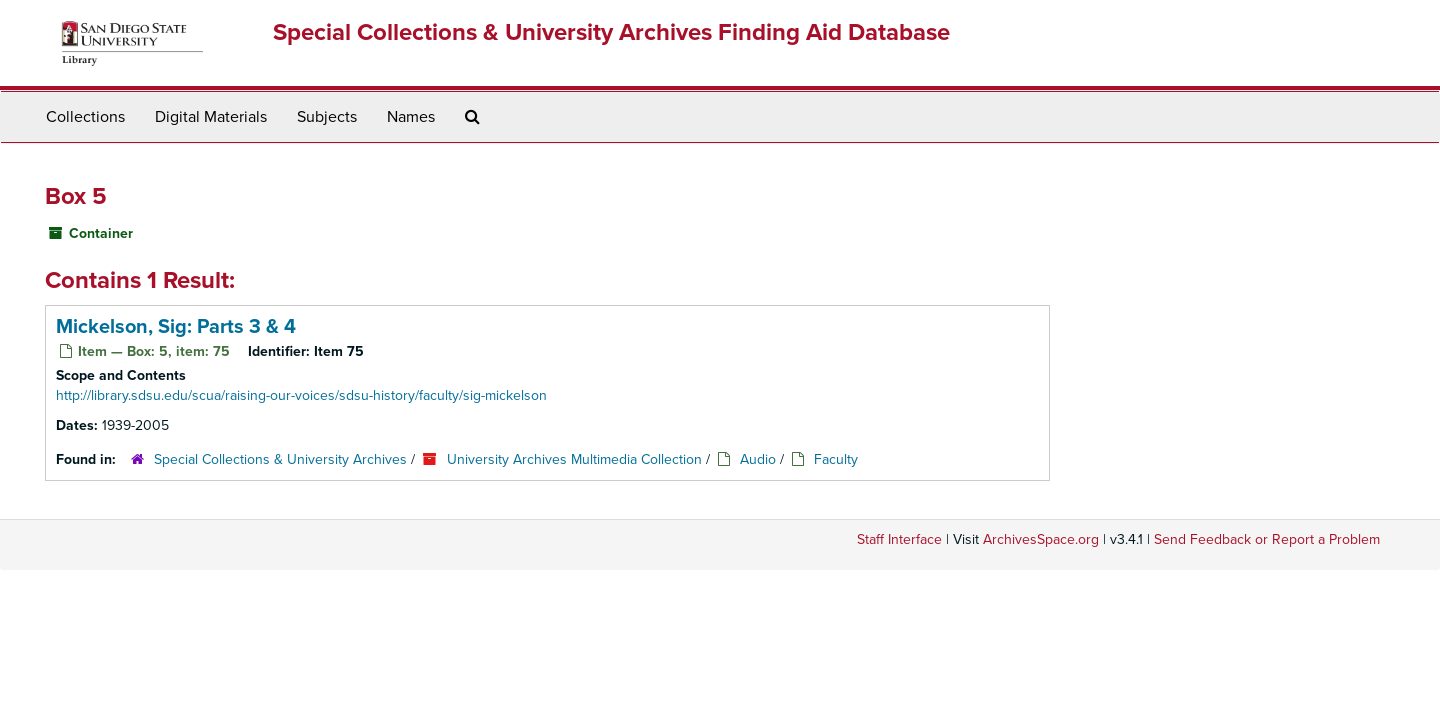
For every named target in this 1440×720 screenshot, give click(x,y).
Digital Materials (211, 117)
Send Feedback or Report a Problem (1267, 539)
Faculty (836, 459)
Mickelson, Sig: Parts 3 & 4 (176, 327)
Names (411, 117)
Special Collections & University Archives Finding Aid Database (611, 32)
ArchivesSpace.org (1041, 539)
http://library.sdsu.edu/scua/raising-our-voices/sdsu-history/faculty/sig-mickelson (301, 395)
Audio (758, 459)
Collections (85, 117)
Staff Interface (899, 539)
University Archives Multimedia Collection (574, 459)
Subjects (327, 117)
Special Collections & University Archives (280, 459)
